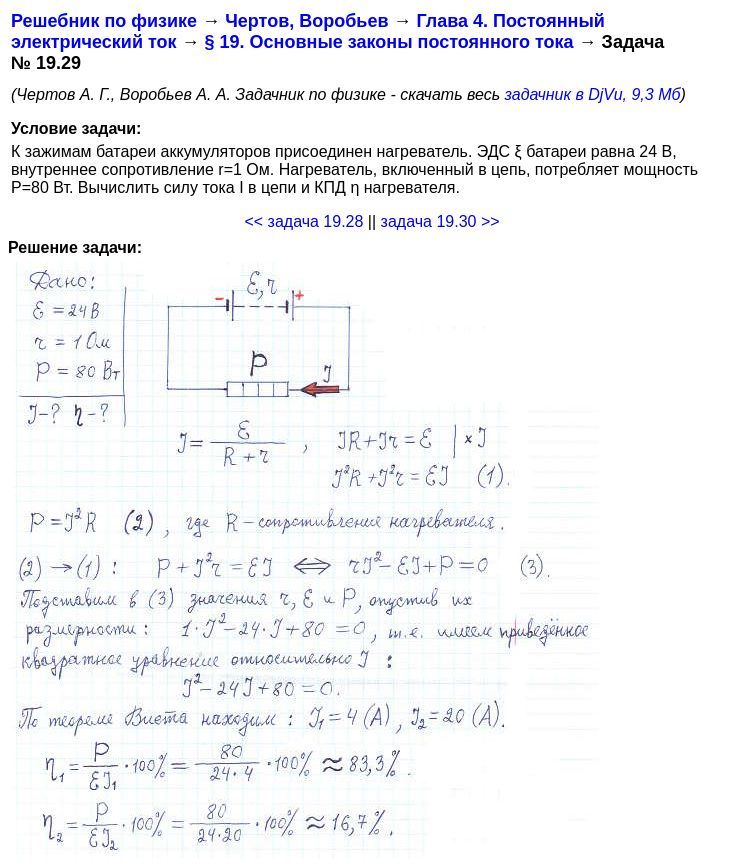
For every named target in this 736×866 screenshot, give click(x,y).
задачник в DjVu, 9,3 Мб (593, 94)
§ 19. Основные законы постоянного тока (389, 42)
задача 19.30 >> (440, 221)
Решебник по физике (104, 21)
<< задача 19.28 (303, 221)
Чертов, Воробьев (306, 21)
